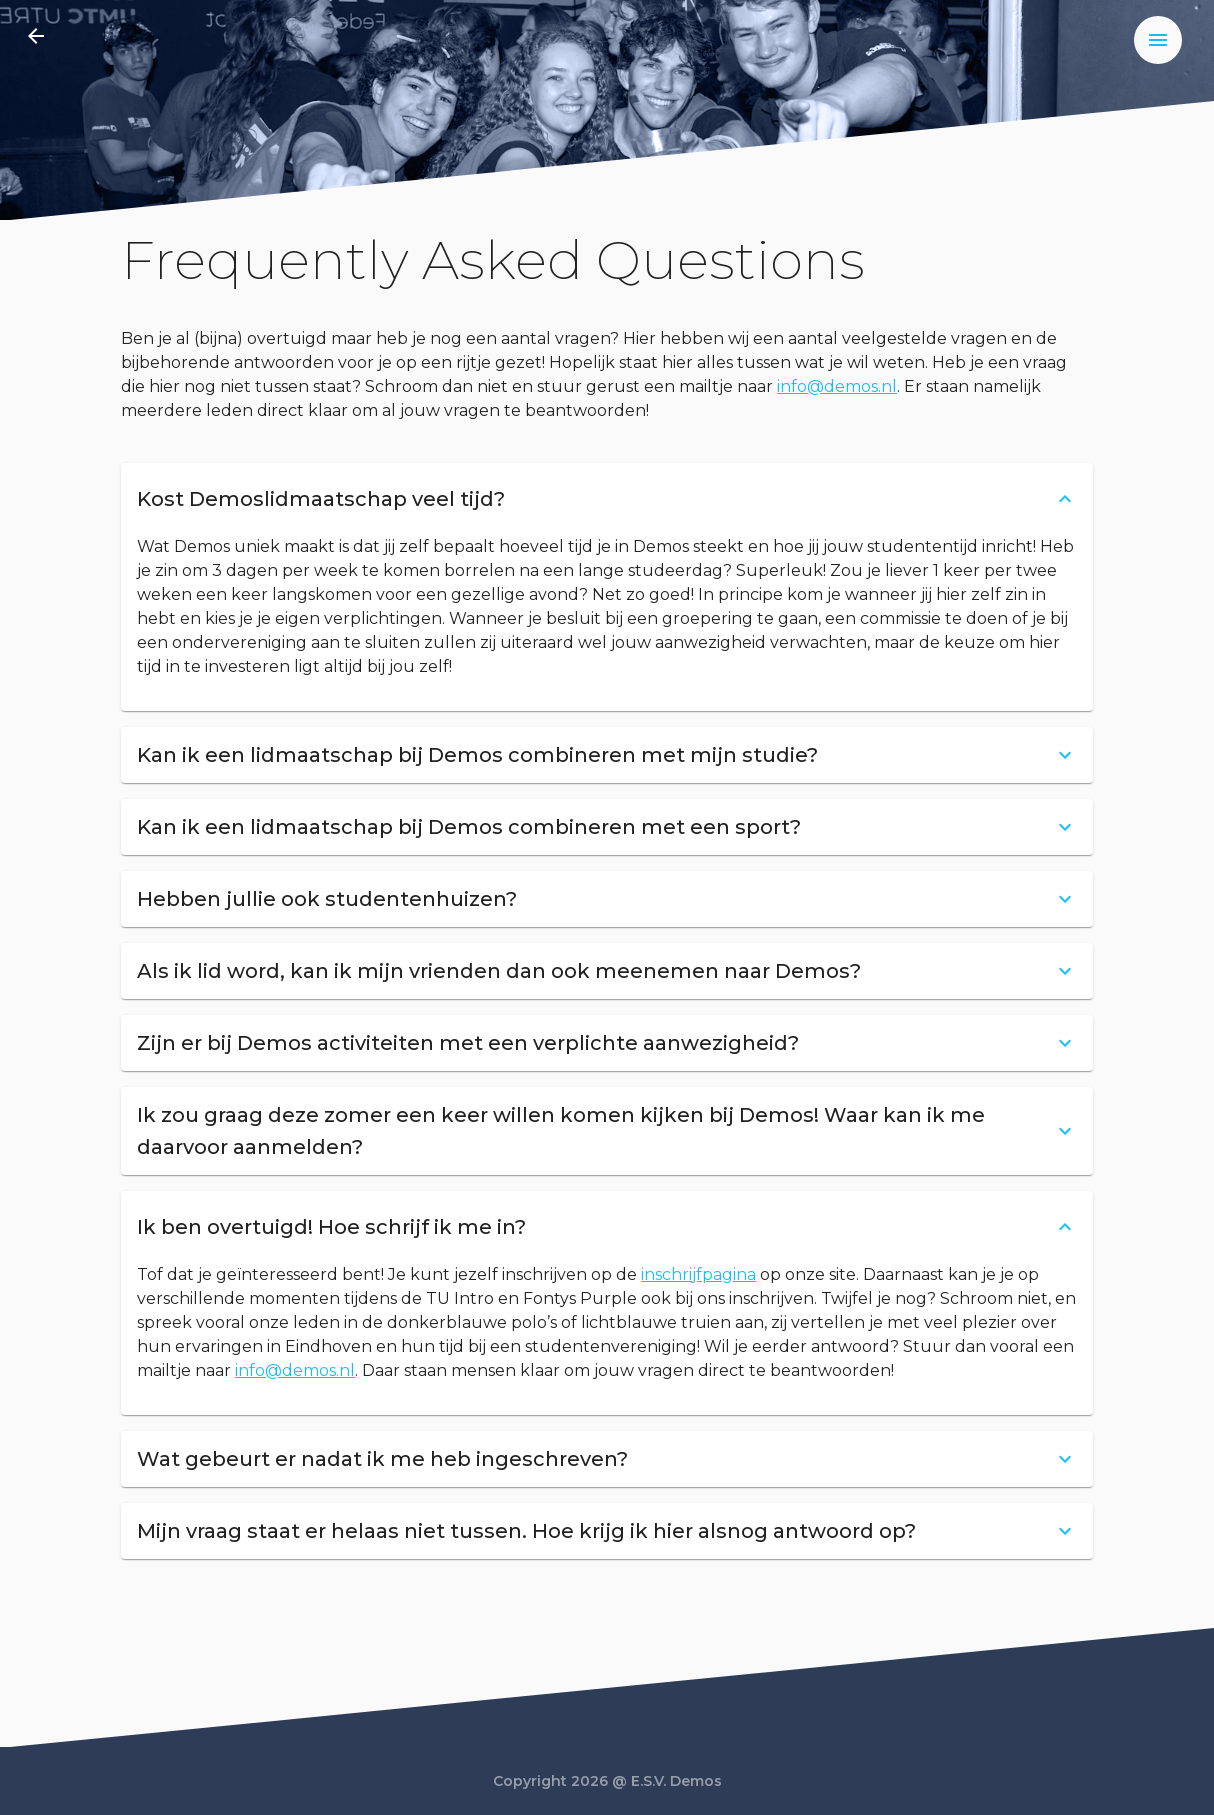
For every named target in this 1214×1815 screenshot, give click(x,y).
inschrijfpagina (698, 1274)
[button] (607, 499)
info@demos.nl (837, 386)
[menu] (1158, 40)
